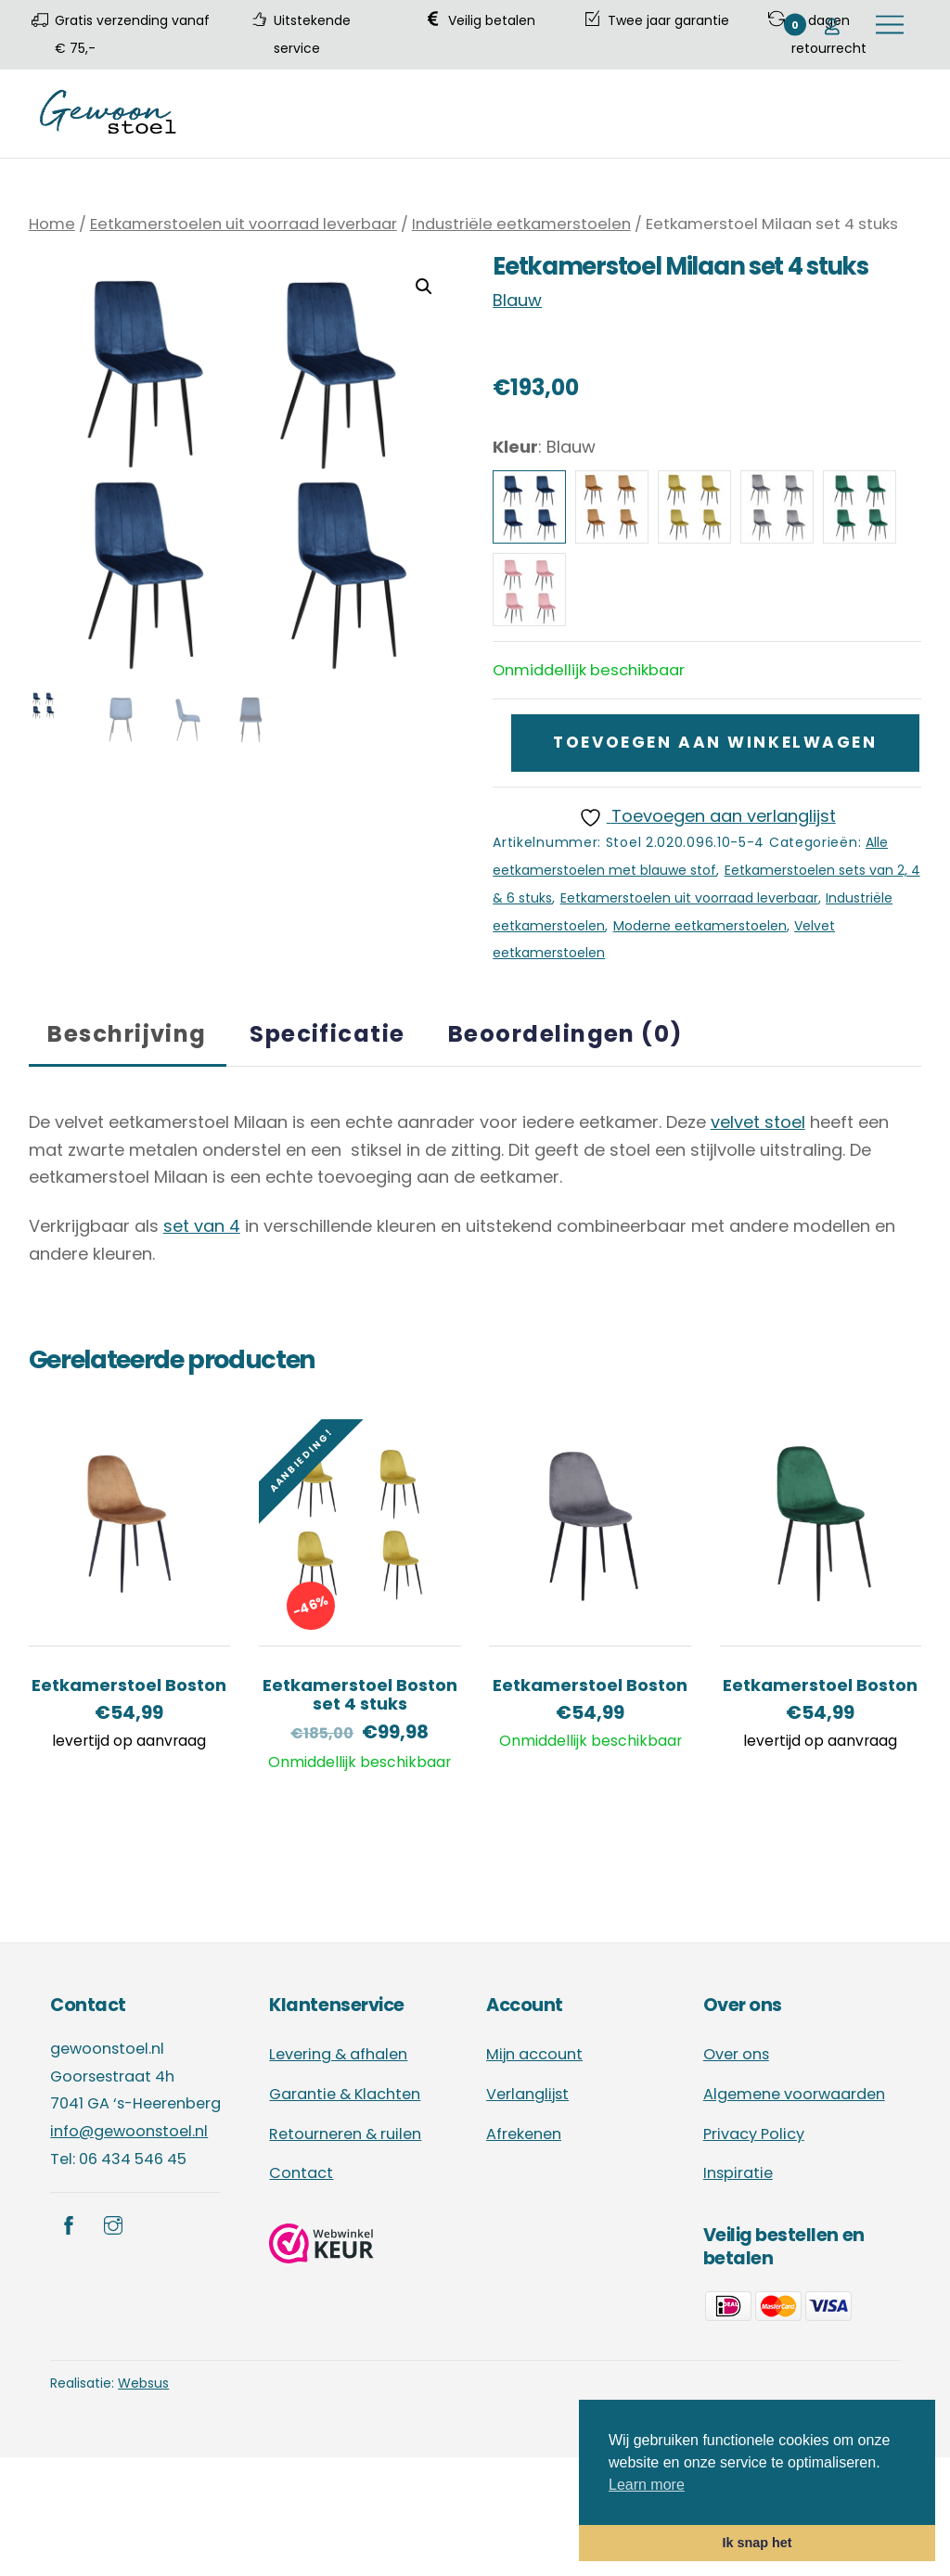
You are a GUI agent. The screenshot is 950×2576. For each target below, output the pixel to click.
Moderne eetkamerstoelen (700, 925)
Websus (143, 2383)
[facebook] (68, 2224)
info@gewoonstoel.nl (129, 2131)
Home (52, 224)
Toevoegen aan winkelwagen (715, 742)
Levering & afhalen (338, 2054)
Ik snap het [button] (756, 2542)
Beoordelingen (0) (565, 1034)
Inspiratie (738, 2173)
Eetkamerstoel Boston (129, 1685)
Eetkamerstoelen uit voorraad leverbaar (243, 224)
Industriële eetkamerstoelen (521, 224)
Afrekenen (523, 2134)
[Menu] (889, 25)
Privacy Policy (753, 2134)
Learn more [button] (647, 2485)
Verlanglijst (527, 2094)
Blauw (517, 300)
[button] (424, 286)
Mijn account (534, 2054)
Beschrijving (127, 1034)
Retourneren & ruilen (345, 2134)
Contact (301, 2173)
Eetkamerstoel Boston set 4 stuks (360, 1694)
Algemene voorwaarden (794, 2094)
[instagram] (113, 2224)
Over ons (736, 2054)
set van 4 (201, 1225)
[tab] (127, 1034)
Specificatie (327, 1034)
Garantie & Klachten (344, 2094)
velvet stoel (758, 1122)
